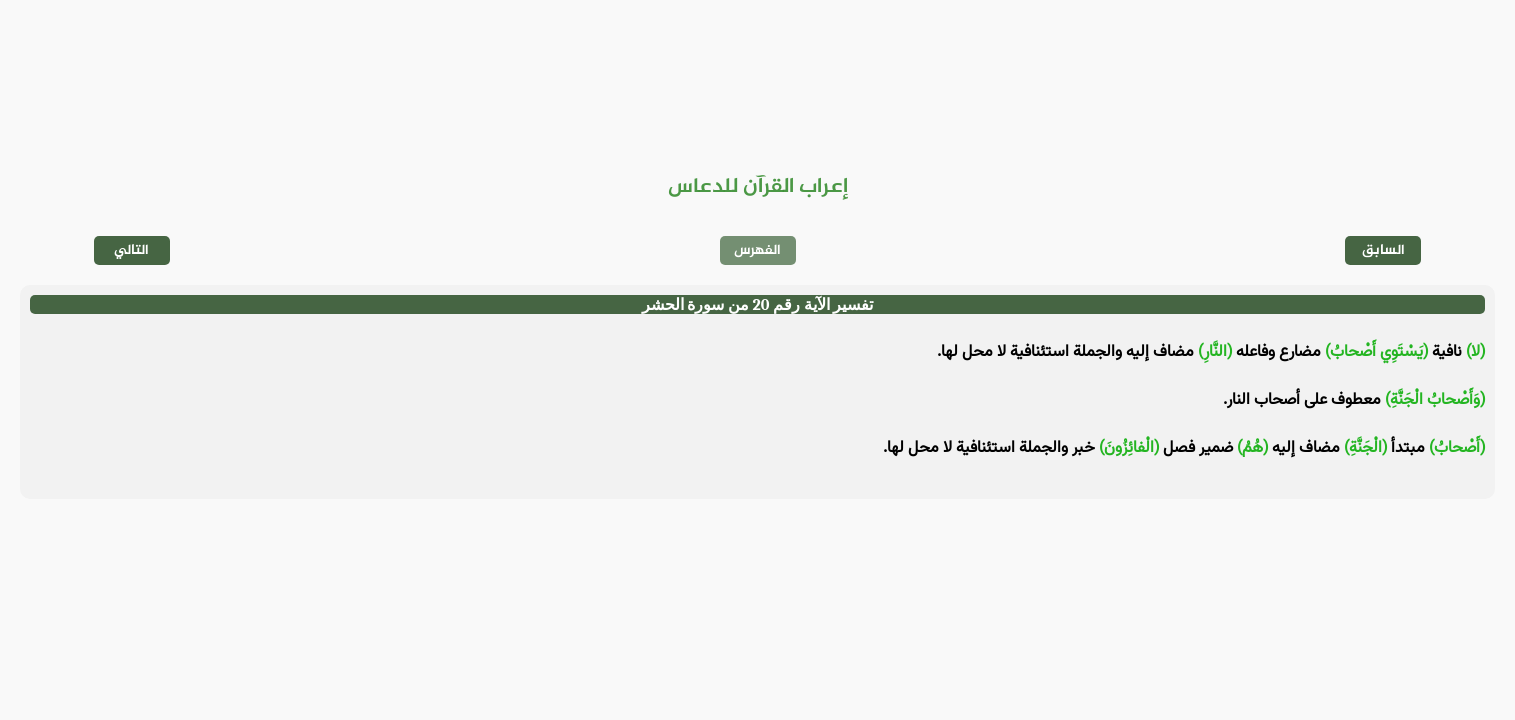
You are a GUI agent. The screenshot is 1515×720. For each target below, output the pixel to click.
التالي (131, 250)
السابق (1383, 250)
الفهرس (757, 250)
